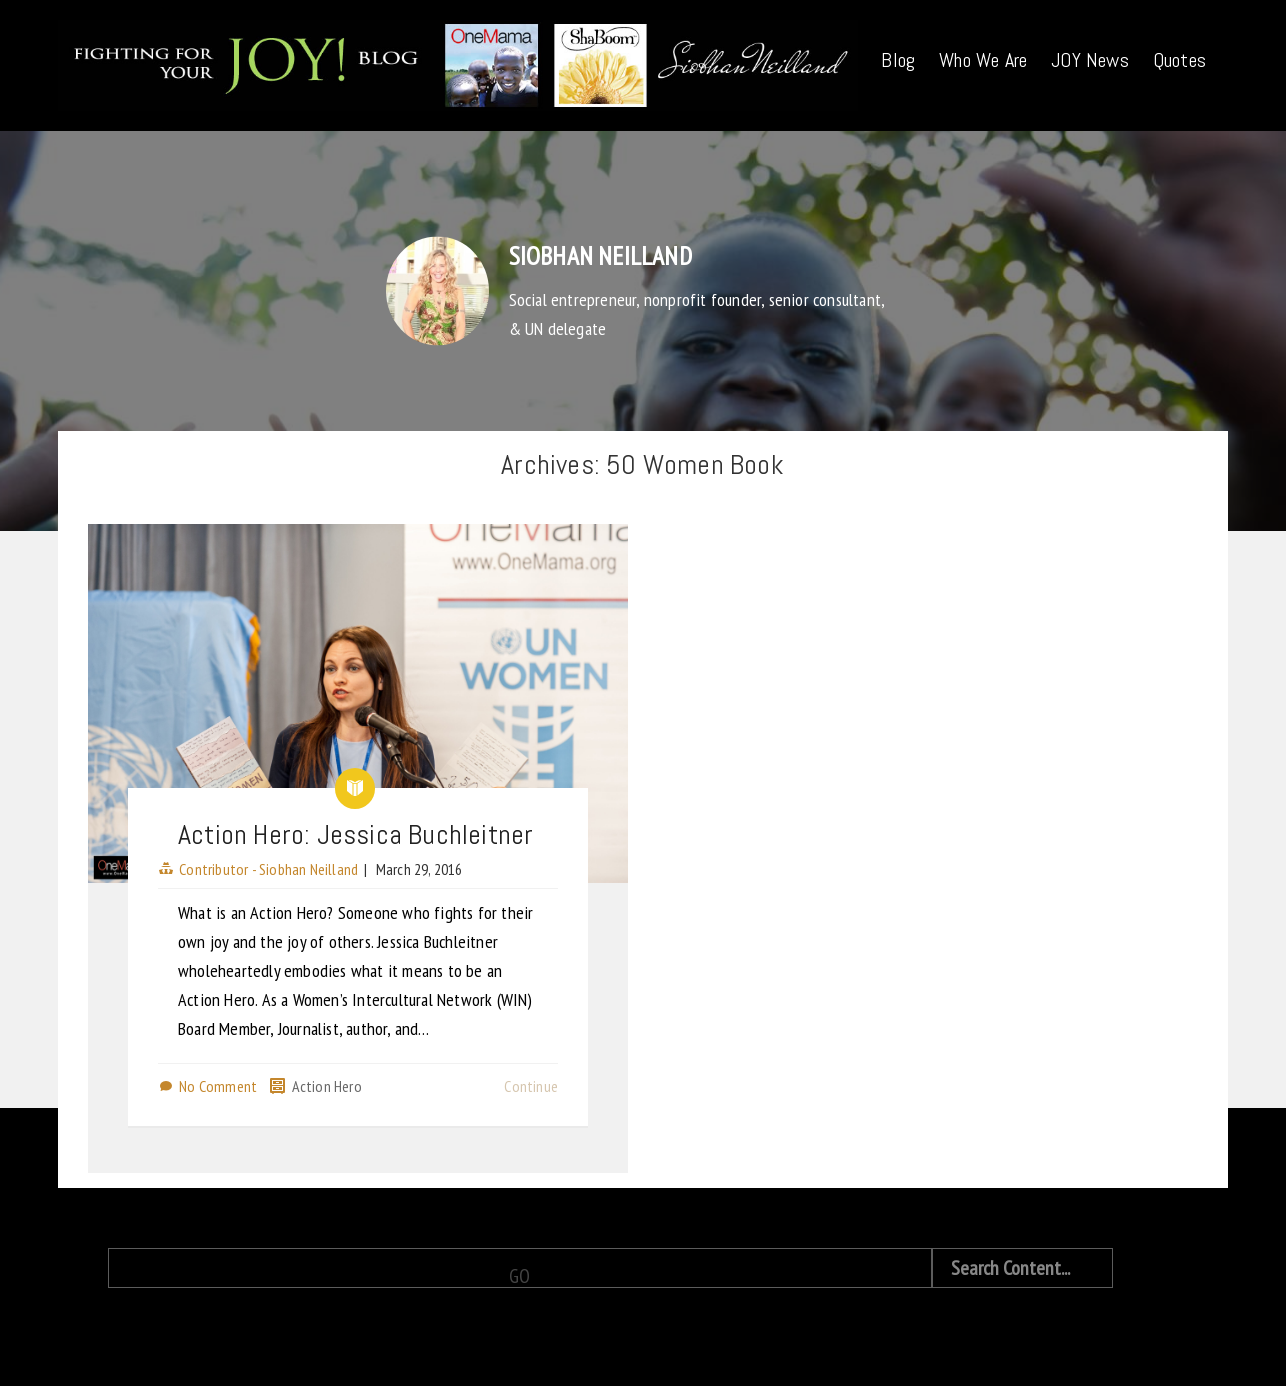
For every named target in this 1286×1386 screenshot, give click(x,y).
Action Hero (327, 1086)
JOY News (1090, 60)
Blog (898, 60)
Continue (531, 1086)
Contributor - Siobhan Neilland (268, 869)
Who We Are (983, 60)
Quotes (1179, 60)
